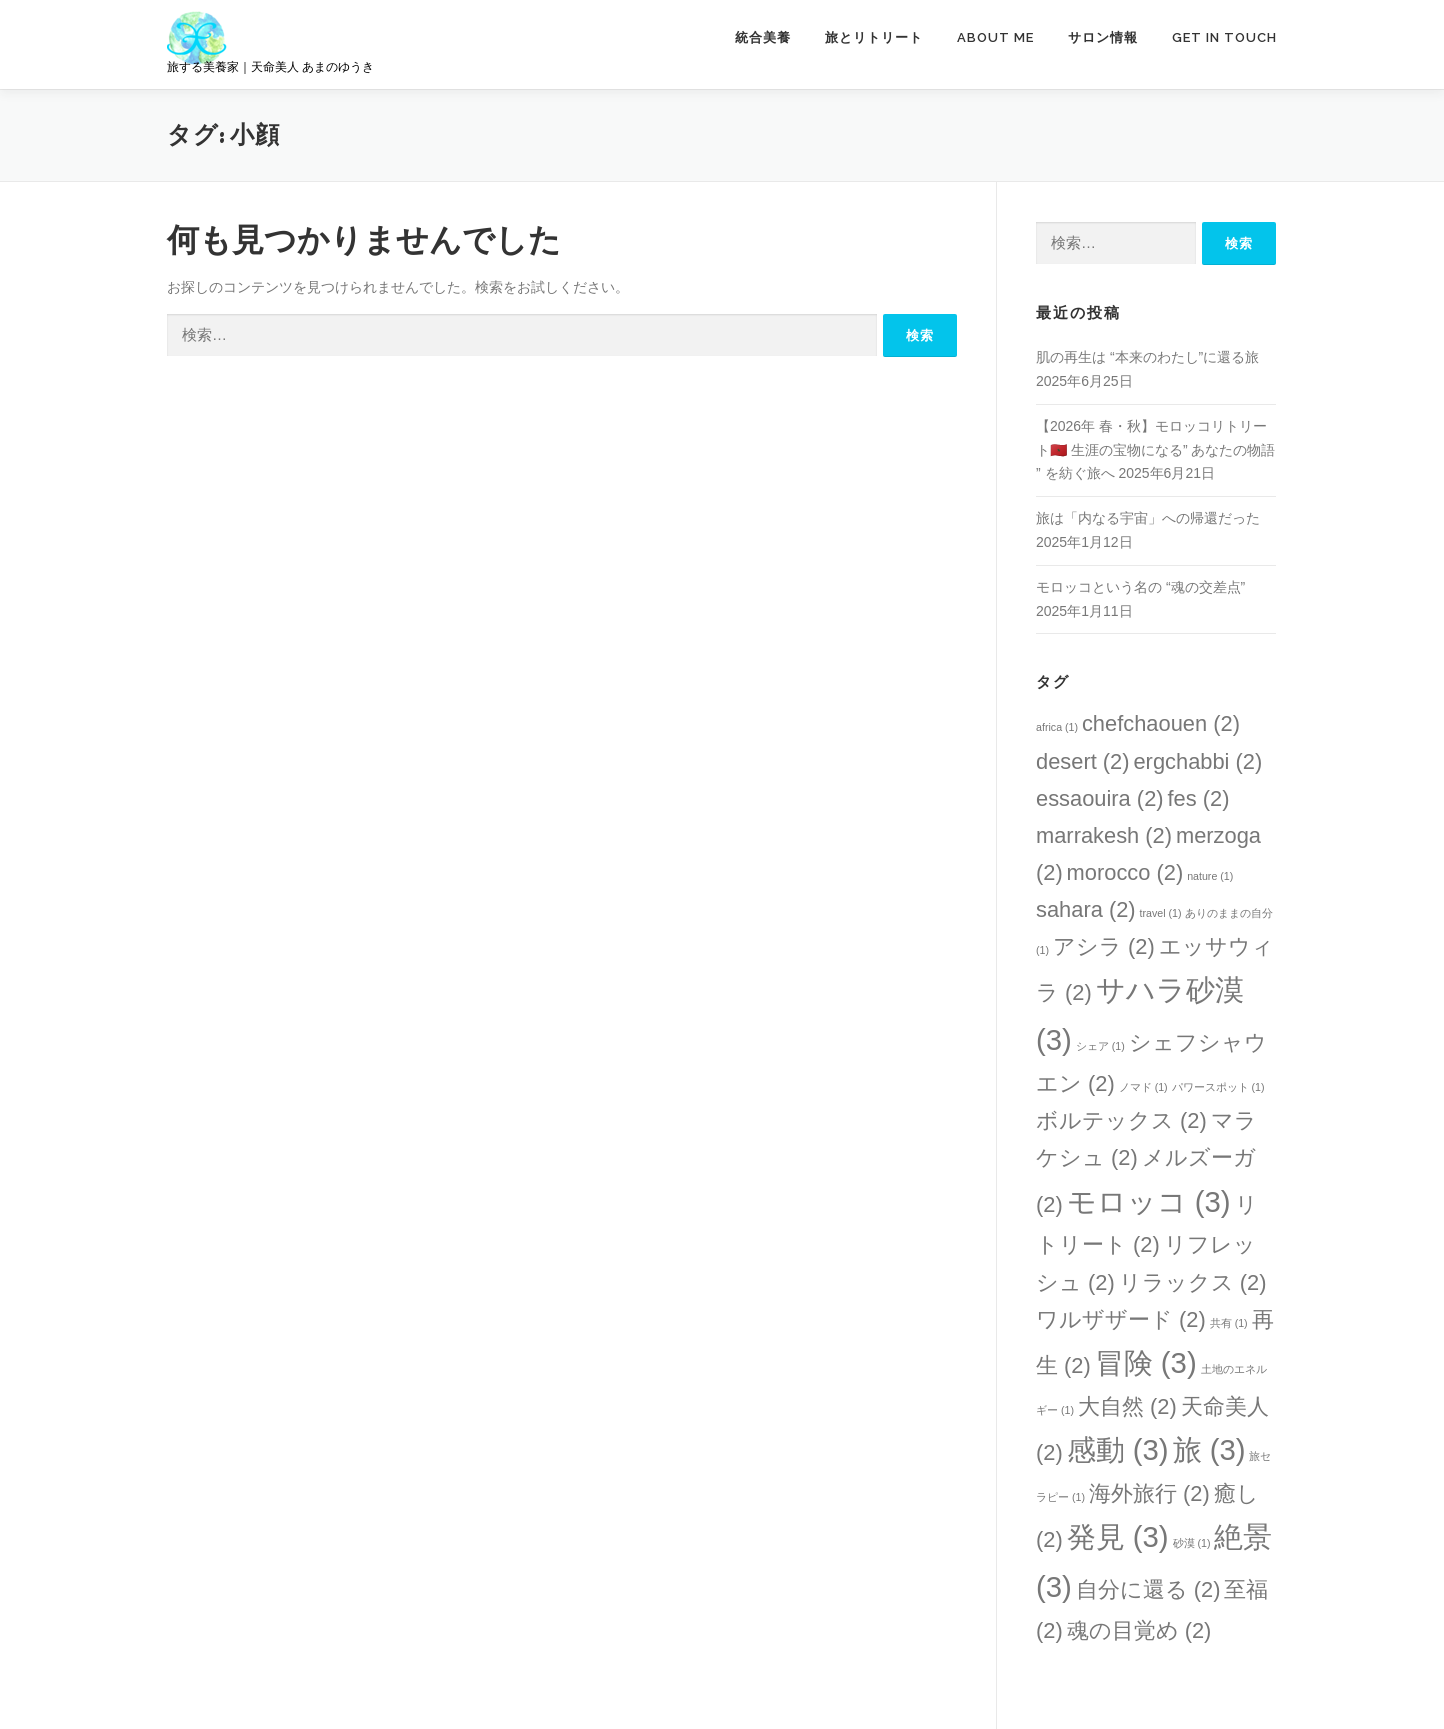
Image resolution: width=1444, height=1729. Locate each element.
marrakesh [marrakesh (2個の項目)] (1104, 835)
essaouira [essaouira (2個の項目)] (1100, 798)
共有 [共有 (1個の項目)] (1229, 1323)
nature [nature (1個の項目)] (1210, 876)
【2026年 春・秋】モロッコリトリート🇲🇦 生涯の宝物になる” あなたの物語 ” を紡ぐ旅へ (1155, 450)
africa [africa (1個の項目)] (1057, 727)
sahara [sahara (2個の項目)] (1086, 909)
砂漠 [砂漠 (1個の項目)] (1192, 1543)
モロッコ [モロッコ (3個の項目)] (1149, 1201)
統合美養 (763, 37)
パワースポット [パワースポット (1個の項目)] (1218, 1087)
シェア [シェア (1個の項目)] (1100, 1046)
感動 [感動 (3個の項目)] (1118, 1449)
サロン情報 (1103, 37)
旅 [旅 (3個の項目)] (1209, 1449)
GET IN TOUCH (1224, 37)
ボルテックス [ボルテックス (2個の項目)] (1121, 1120)
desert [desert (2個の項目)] (1083, 761)
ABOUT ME (995, 37)
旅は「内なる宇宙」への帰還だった (1148, 518)
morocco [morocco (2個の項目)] (1125, 872)
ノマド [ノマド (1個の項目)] (1143, 1087)
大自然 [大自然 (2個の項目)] (1127, 1406)
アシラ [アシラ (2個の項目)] (1104, 946)
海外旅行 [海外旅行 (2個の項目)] (1149, 1493)
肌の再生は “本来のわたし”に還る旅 (1147, 357)
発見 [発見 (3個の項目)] (1118, 1536)
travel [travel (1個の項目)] (1161, 913)
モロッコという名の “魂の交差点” (1140, 587)
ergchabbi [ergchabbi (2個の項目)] (1197, 761)
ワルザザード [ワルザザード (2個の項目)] (1121, 1319)
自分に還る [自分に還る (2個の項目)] (1148, 1589)
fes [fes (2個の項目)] (1198, 798)
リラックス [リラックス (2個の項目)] (1193, 1282)
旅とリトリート (874, 37)
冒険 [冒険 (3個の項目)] (1146, 1362)
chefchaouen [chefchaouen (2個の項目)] (1161, 723)
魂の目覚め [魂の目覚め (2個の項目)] (1139, 1630)
